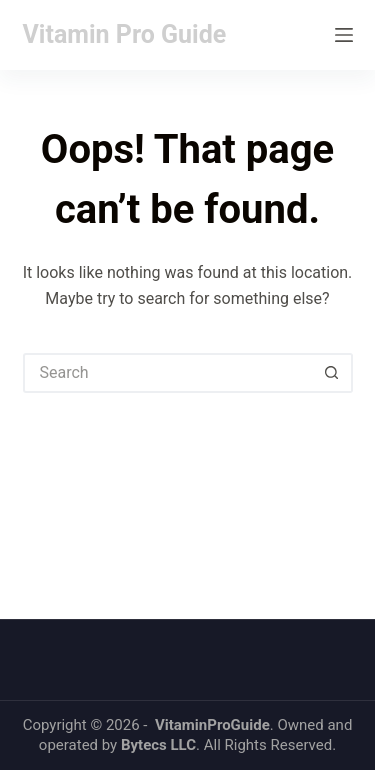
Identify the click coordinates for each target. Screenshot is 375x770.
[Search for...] (168, 373)
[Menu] (344, 35)
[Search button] (333, 373)
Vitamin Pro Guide (125, 34)
